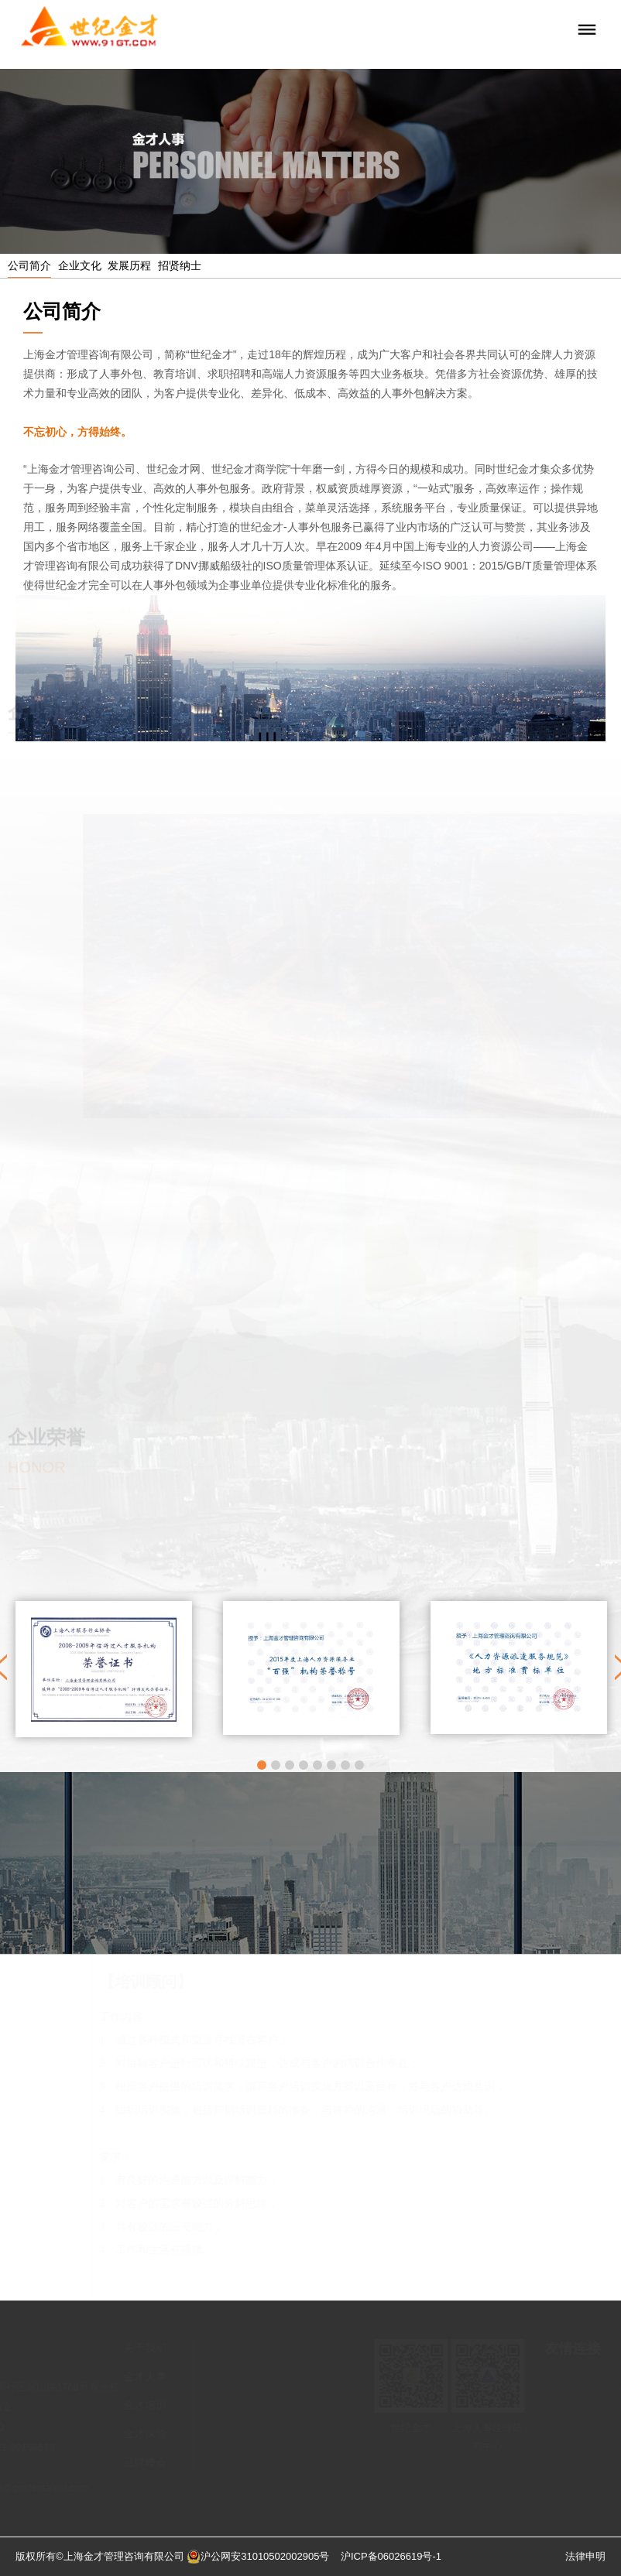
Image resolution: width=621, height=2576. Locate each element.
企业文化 (79, 265)
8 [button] (359, 1765)
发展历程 (129, 265)
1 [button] (261, 1765)
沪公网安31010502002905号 (258, 2556)
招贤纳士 (179, 265)
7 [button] (345, 1765)
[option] (104, 1669)
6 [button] (331, 1765)
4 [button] (303, 1765)
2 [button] (275, 1765)
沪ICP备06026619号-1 (391, 2556)
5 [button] (317, 1765)
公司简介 (29, 265)
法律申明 (585, 2556)
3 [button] (289, 1765)
